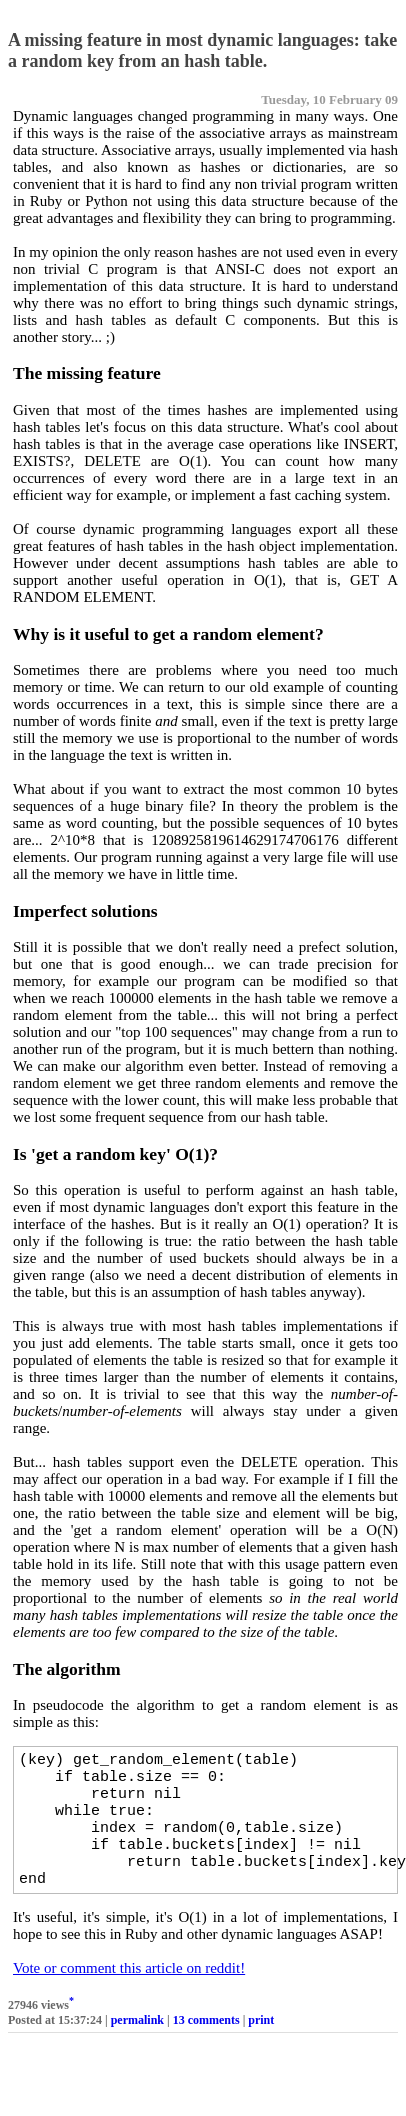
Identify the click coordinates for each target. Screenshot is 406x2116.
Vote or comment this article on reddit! (129, 1992)
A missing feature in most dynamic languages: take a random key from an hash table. (202, 50)
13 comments (206, 2044)
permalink (137, 2044)
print (261, 2044)
